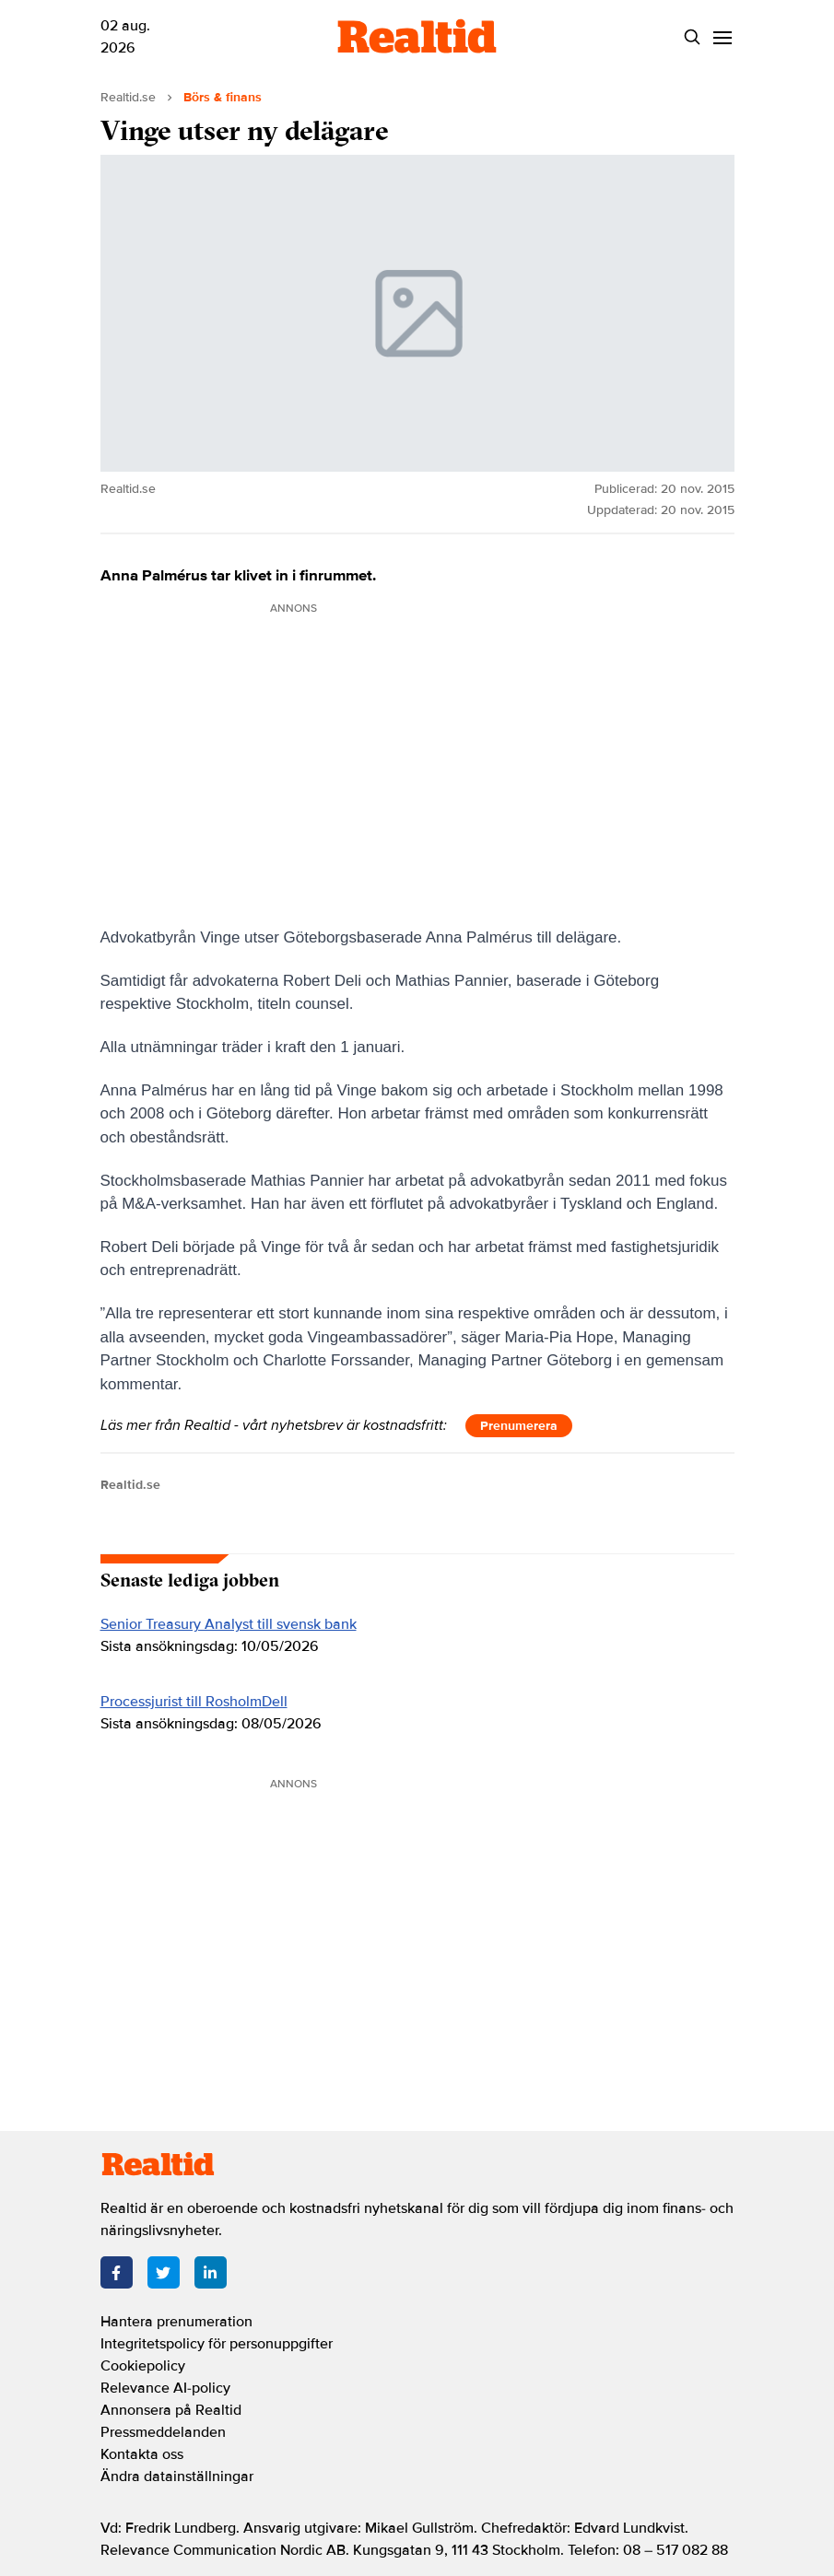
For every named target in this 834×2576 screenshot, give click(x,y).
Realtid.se (128, 97)
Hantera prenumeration (176, 2322)
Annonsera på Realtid (170, 2410)
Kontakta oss (141, 2454)
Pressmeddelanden (163, 2432)
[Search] (692, 37)
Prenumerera (519, 1426)
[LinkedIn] (210, 2272)
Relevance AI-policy (165, 2388)
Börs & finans (222, 97)
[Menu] (722, 37)
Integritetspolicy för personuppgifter (216, 2344)
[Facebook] (116, 2272)
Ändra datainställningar (176, 2476)
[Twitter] (163, 2272)
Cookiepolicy (142, 2366)
